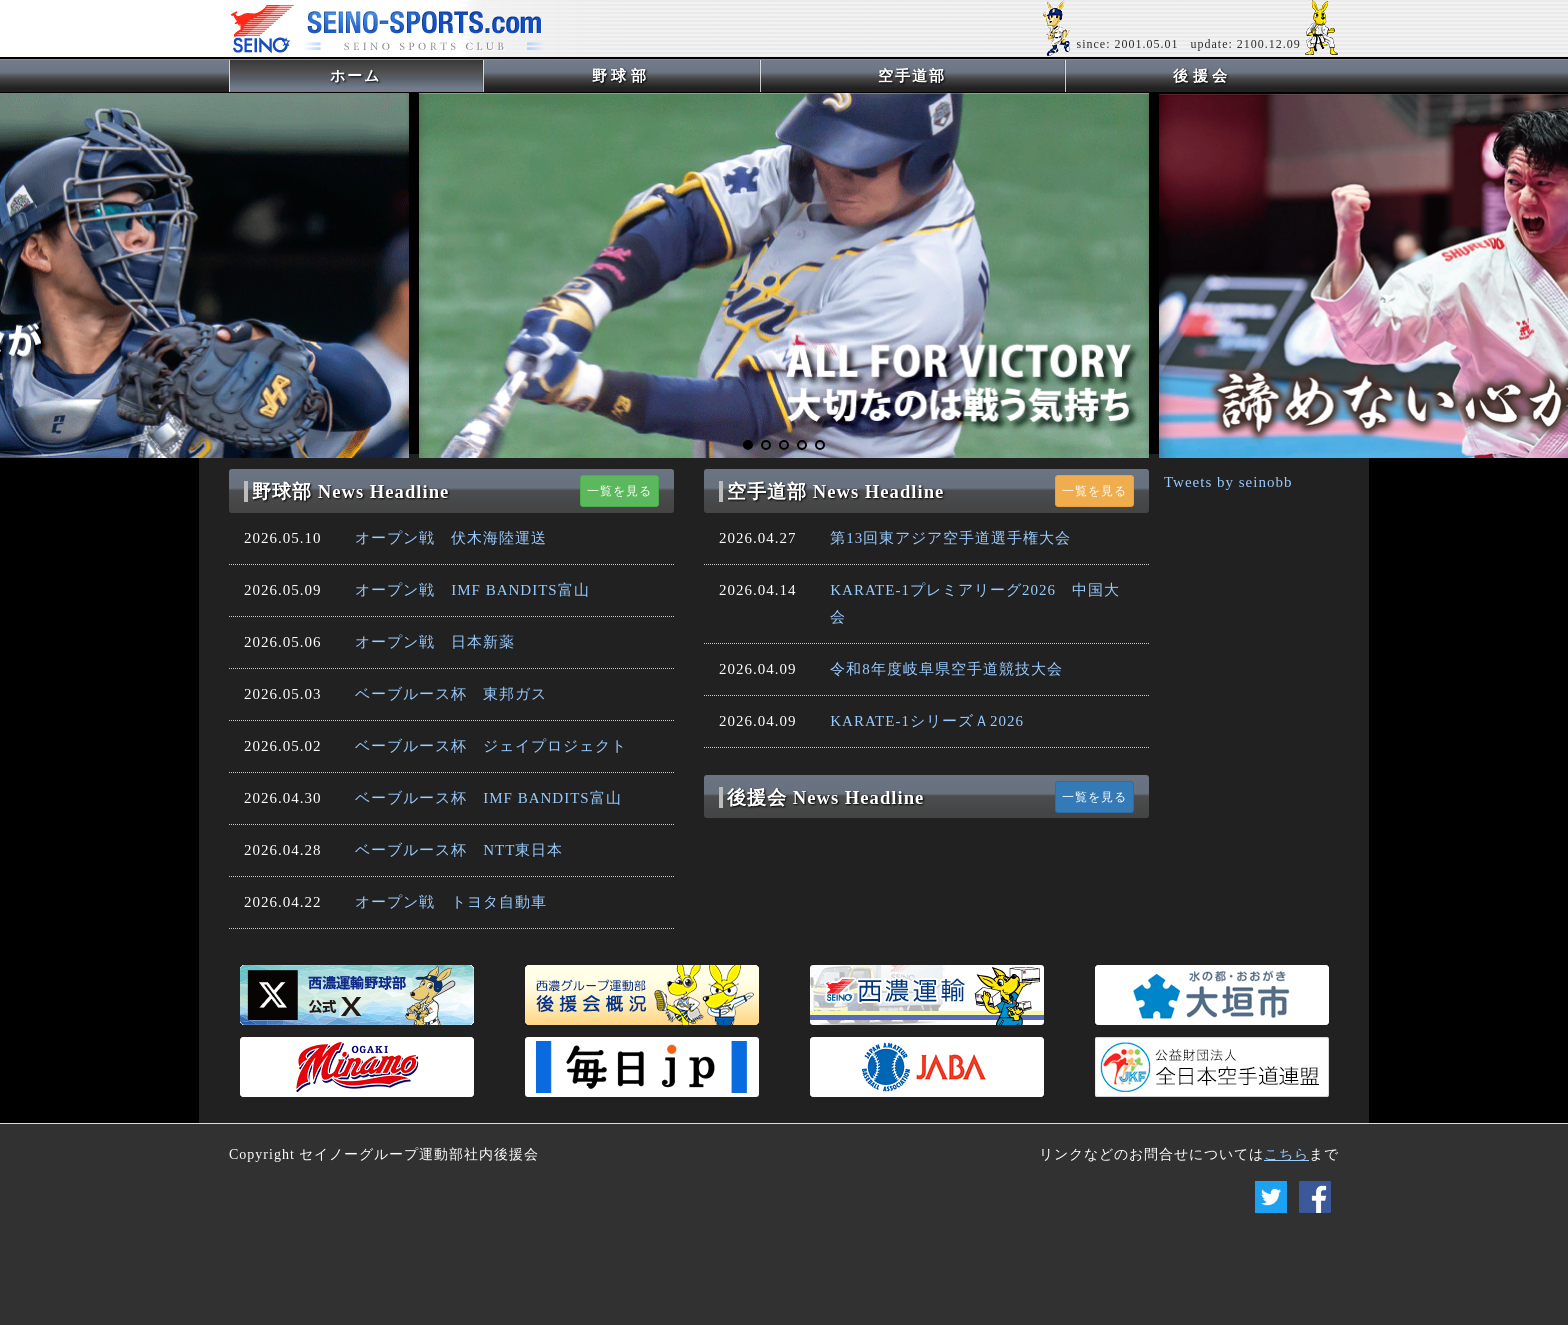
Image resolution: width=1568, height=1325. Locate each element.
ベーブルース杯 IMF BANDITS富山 (488, 798)
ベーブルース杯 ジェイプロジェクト (491, 746)
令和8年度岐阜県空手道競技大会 (946, 669)
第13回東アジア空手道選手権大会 (950, 538)
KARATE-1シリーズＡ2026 (927, 721)
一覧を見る (619, 491)
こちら (1286, 1154)
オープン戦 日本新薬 (435, 642)
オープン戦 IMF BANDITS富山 (472, 590)
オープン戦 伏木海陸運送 (451, 538)
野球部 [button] (621, 76)
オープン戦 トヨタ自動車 (451, 902)
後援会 (1202, 76)
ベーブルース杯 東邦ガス (451, 694)
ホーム (388, 75)
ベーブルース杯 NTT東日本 (459, 850)
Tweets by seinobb (1228, 482)
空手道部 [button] (912, 76)
